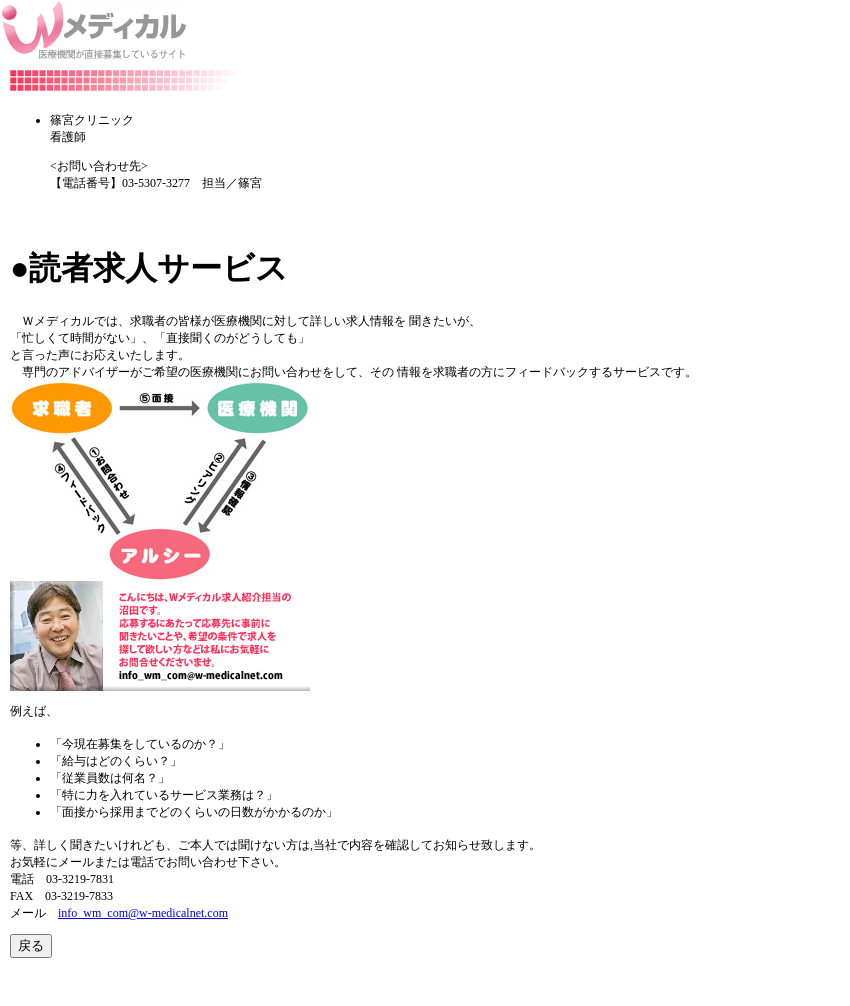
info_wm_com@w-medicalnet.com (143, 913)
